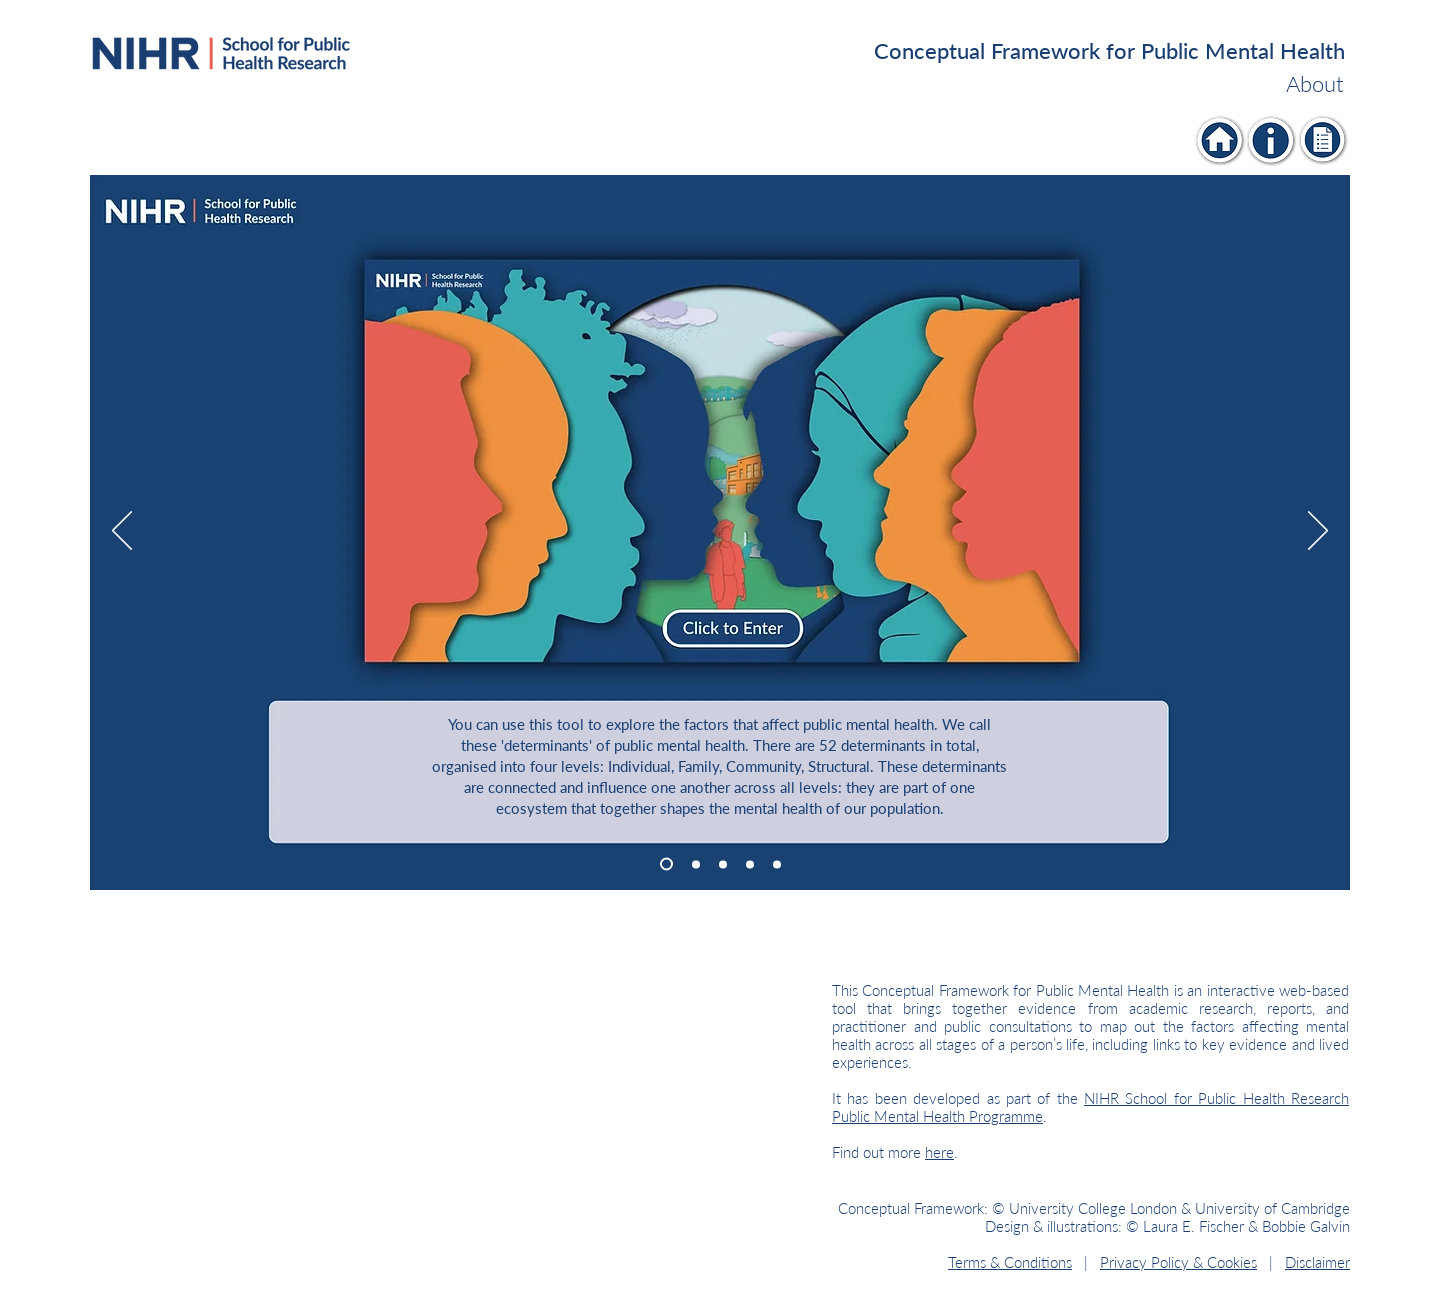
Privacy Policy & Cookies (1178, 1262)
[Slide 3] (723, 864)
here (939, 1152)
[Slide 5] (777, 864)
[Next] (1318, 532)
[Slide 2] (696, 864)
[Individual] (1220, 140)
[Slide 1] (666, 864)
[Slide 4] (750, 864)
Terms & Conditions (1010, 1262)
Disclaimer (1317, 1262)
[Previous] (122, 532)
